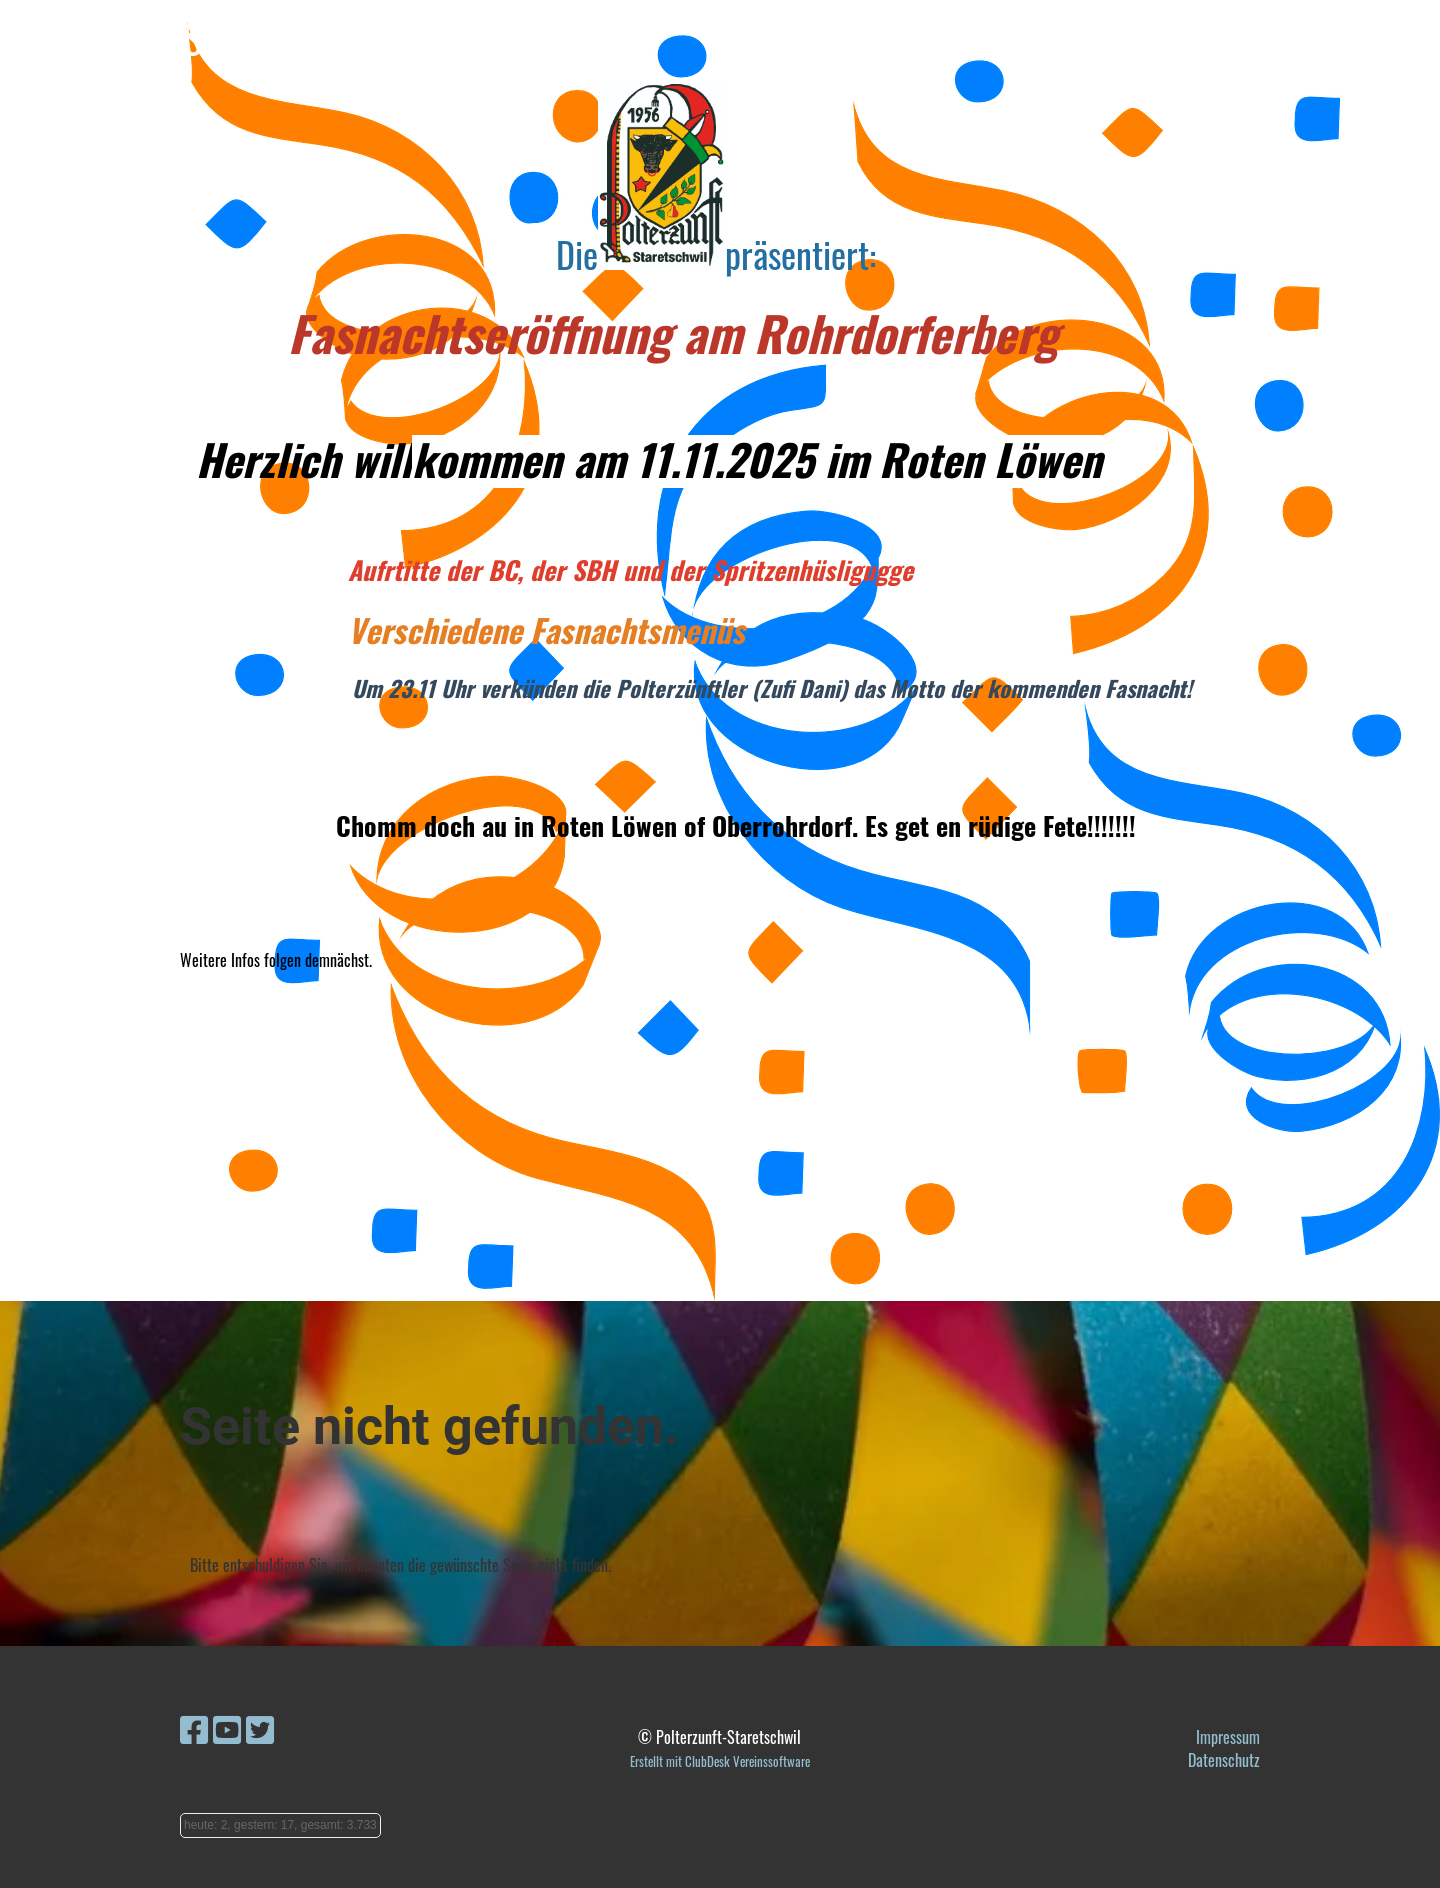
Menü (1370, 37)
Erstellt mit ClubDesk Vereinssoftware (720, 1761)
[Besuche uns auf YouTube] (227, 1727)
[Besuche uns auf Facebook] (194, 1727)
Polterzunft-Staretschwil (187, 38)
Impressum (1228, 1737)
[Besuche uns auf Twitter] (260, 1727)
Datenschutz (1224, 1760)
